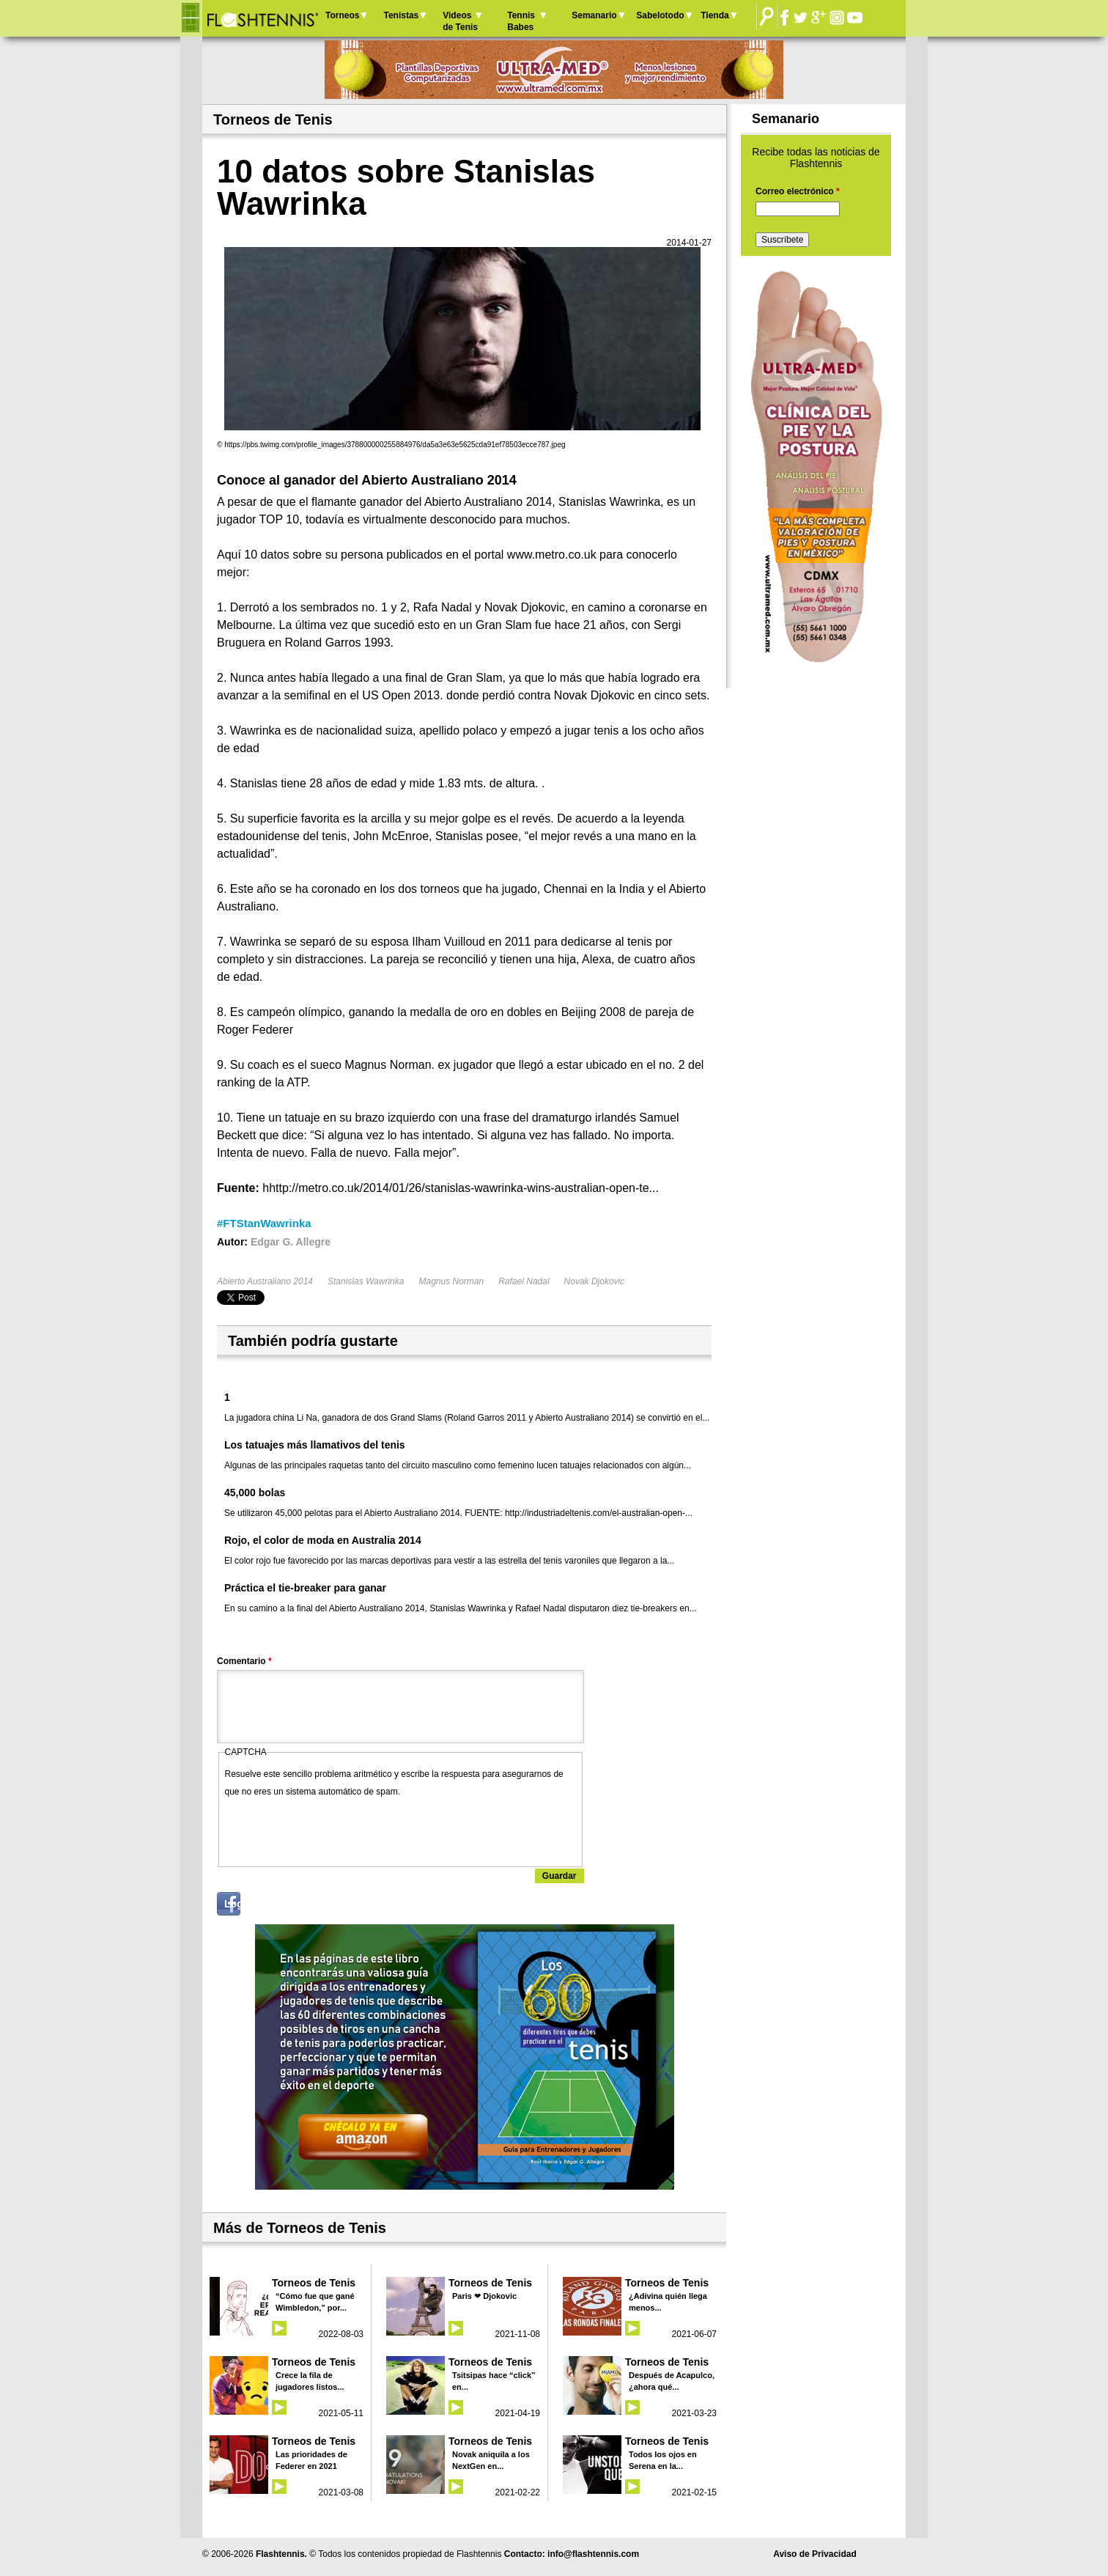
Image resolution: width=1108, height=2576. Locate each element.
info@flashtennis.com (593, 2554)
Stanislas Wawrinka (366, 1281)
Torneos (342, 15)
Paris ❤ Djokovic (484, 2296)
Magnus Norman (451, 1281)
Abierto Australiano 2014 (265, 1281)
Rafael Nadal (523, 1281)
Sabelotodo (660, 15)
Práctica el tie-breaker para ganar (305, 1588)
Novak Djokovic (594, 1281)
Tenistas (400, 15)
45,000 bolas (254, 1492)
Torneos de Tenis (313, 2283)
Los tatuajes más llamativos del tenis (314, 1445)
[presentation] (336, 1829)
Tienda (714, 15)
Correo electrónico (798, 191)
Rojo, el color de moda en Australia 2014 (322, 1540)
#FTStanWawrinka (264, 1223)
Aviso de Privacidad (815, 2554)
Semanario (594, 15)
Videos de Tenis (460, 21)
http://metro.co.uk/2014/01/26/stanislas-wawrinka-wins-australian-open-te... (464, 1188)
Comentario (244, 1661)
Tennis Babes (521, 21)
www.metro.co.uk (552, 554)
